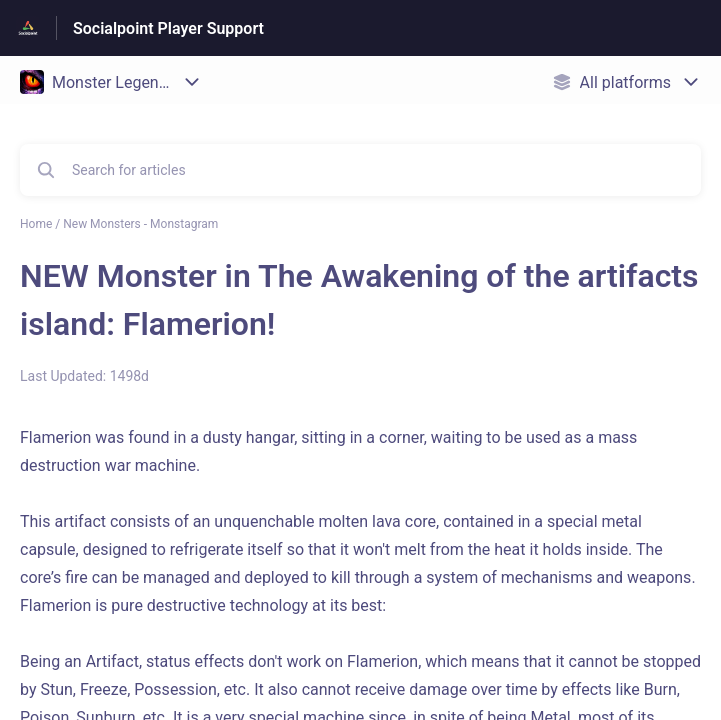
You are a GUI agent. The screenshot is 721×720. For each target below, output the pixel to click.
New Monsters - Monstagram (140, 224)
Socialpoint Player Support (168, 28)
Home (36, 224)
